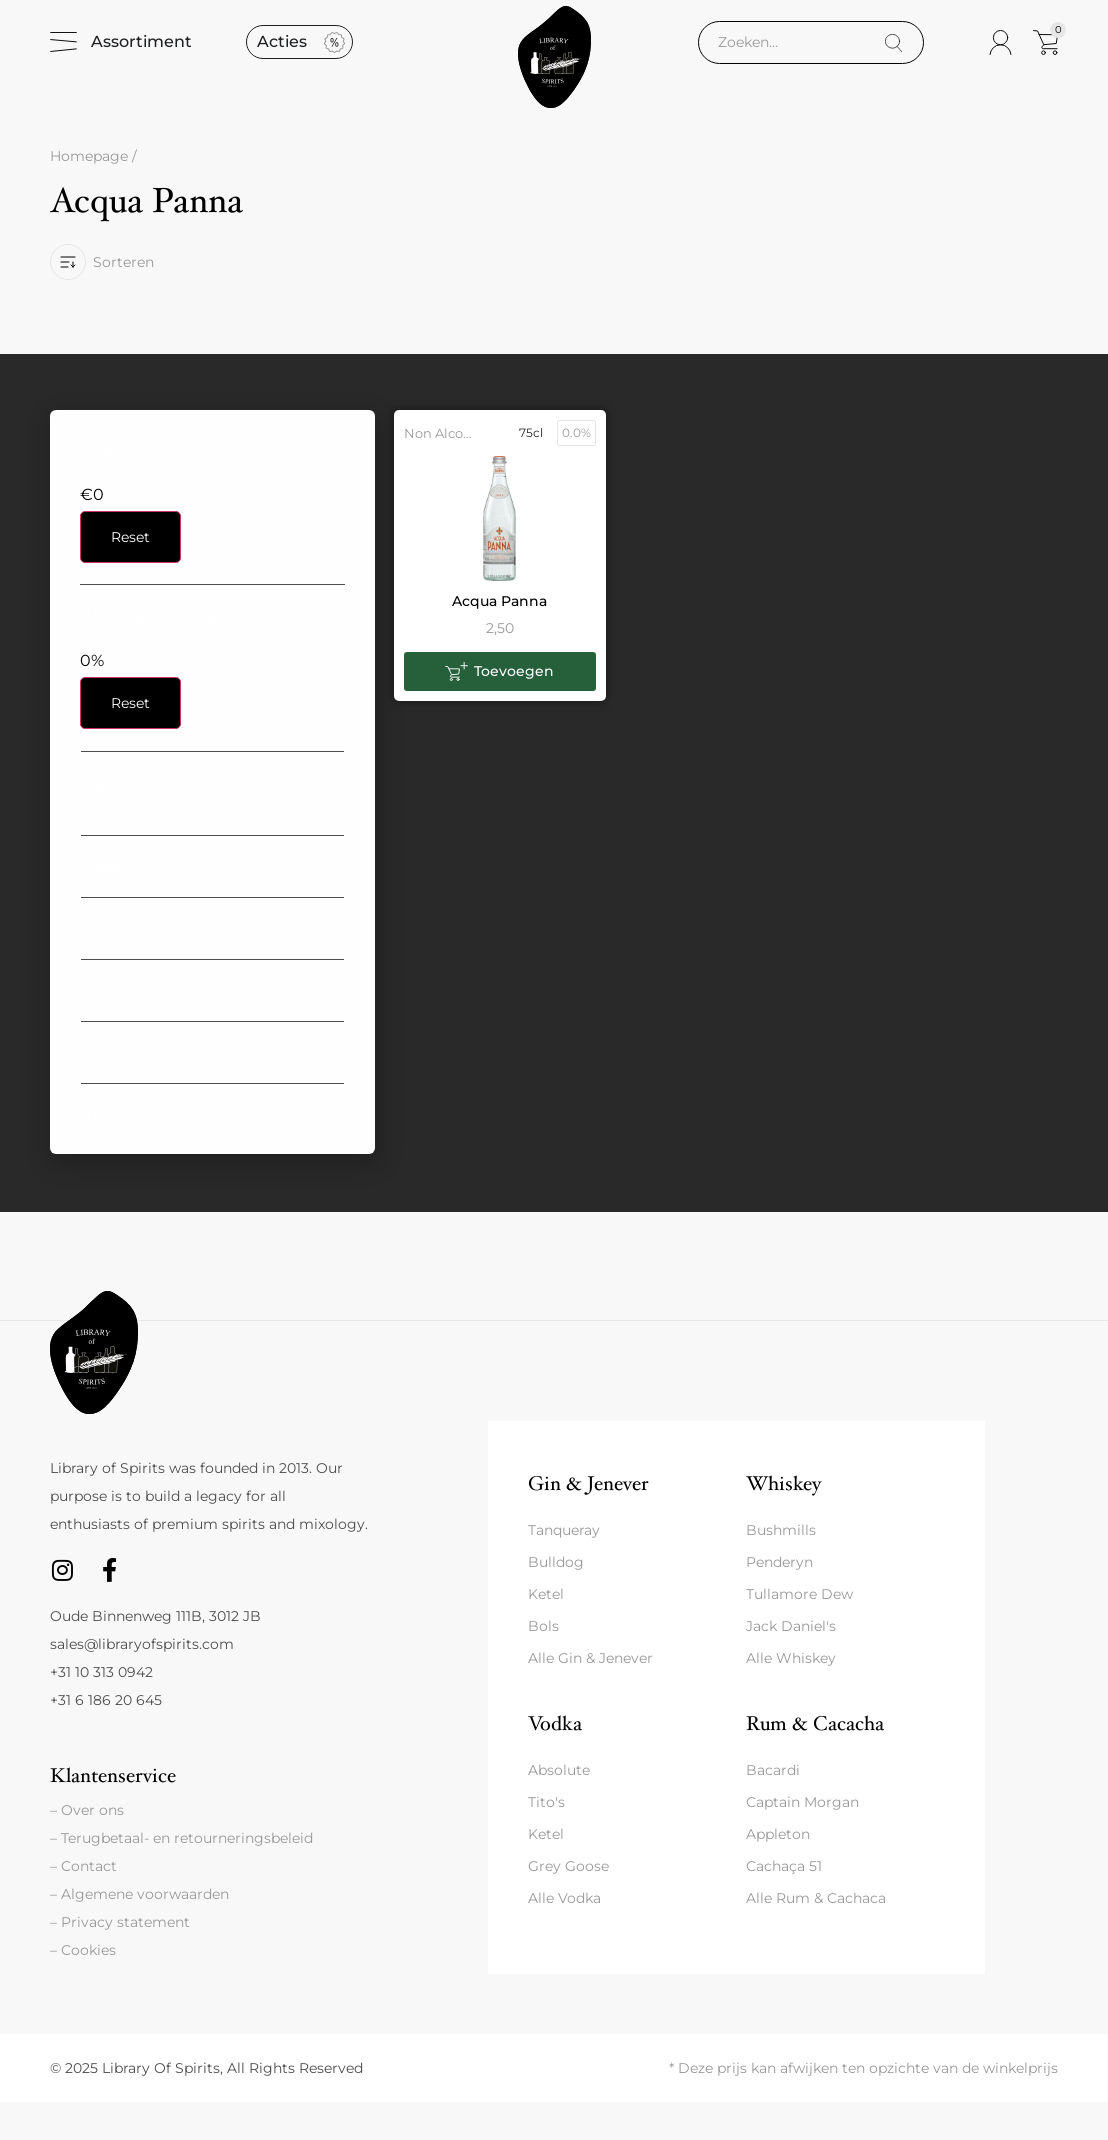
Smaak (106, 902)
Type (99, 818)
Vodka (555, 1761)
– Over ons (87, 1848)
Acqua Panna (499, 638)
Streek (105, 1088)
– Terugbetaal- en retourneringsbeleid (181, 1876)
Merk (102, 1150)
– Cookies (83, 1988)
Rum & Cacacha (815, 1761)
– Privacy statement (120, 1960)
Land (100, 1026)
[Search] (893, 61)
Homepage (89, 194)
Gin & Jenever (588, 1520)
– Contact (83, 1904)
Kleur (102, 964)
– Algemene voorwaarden (139, 1932)
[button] (212, 818)
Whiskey (783, 1520)
